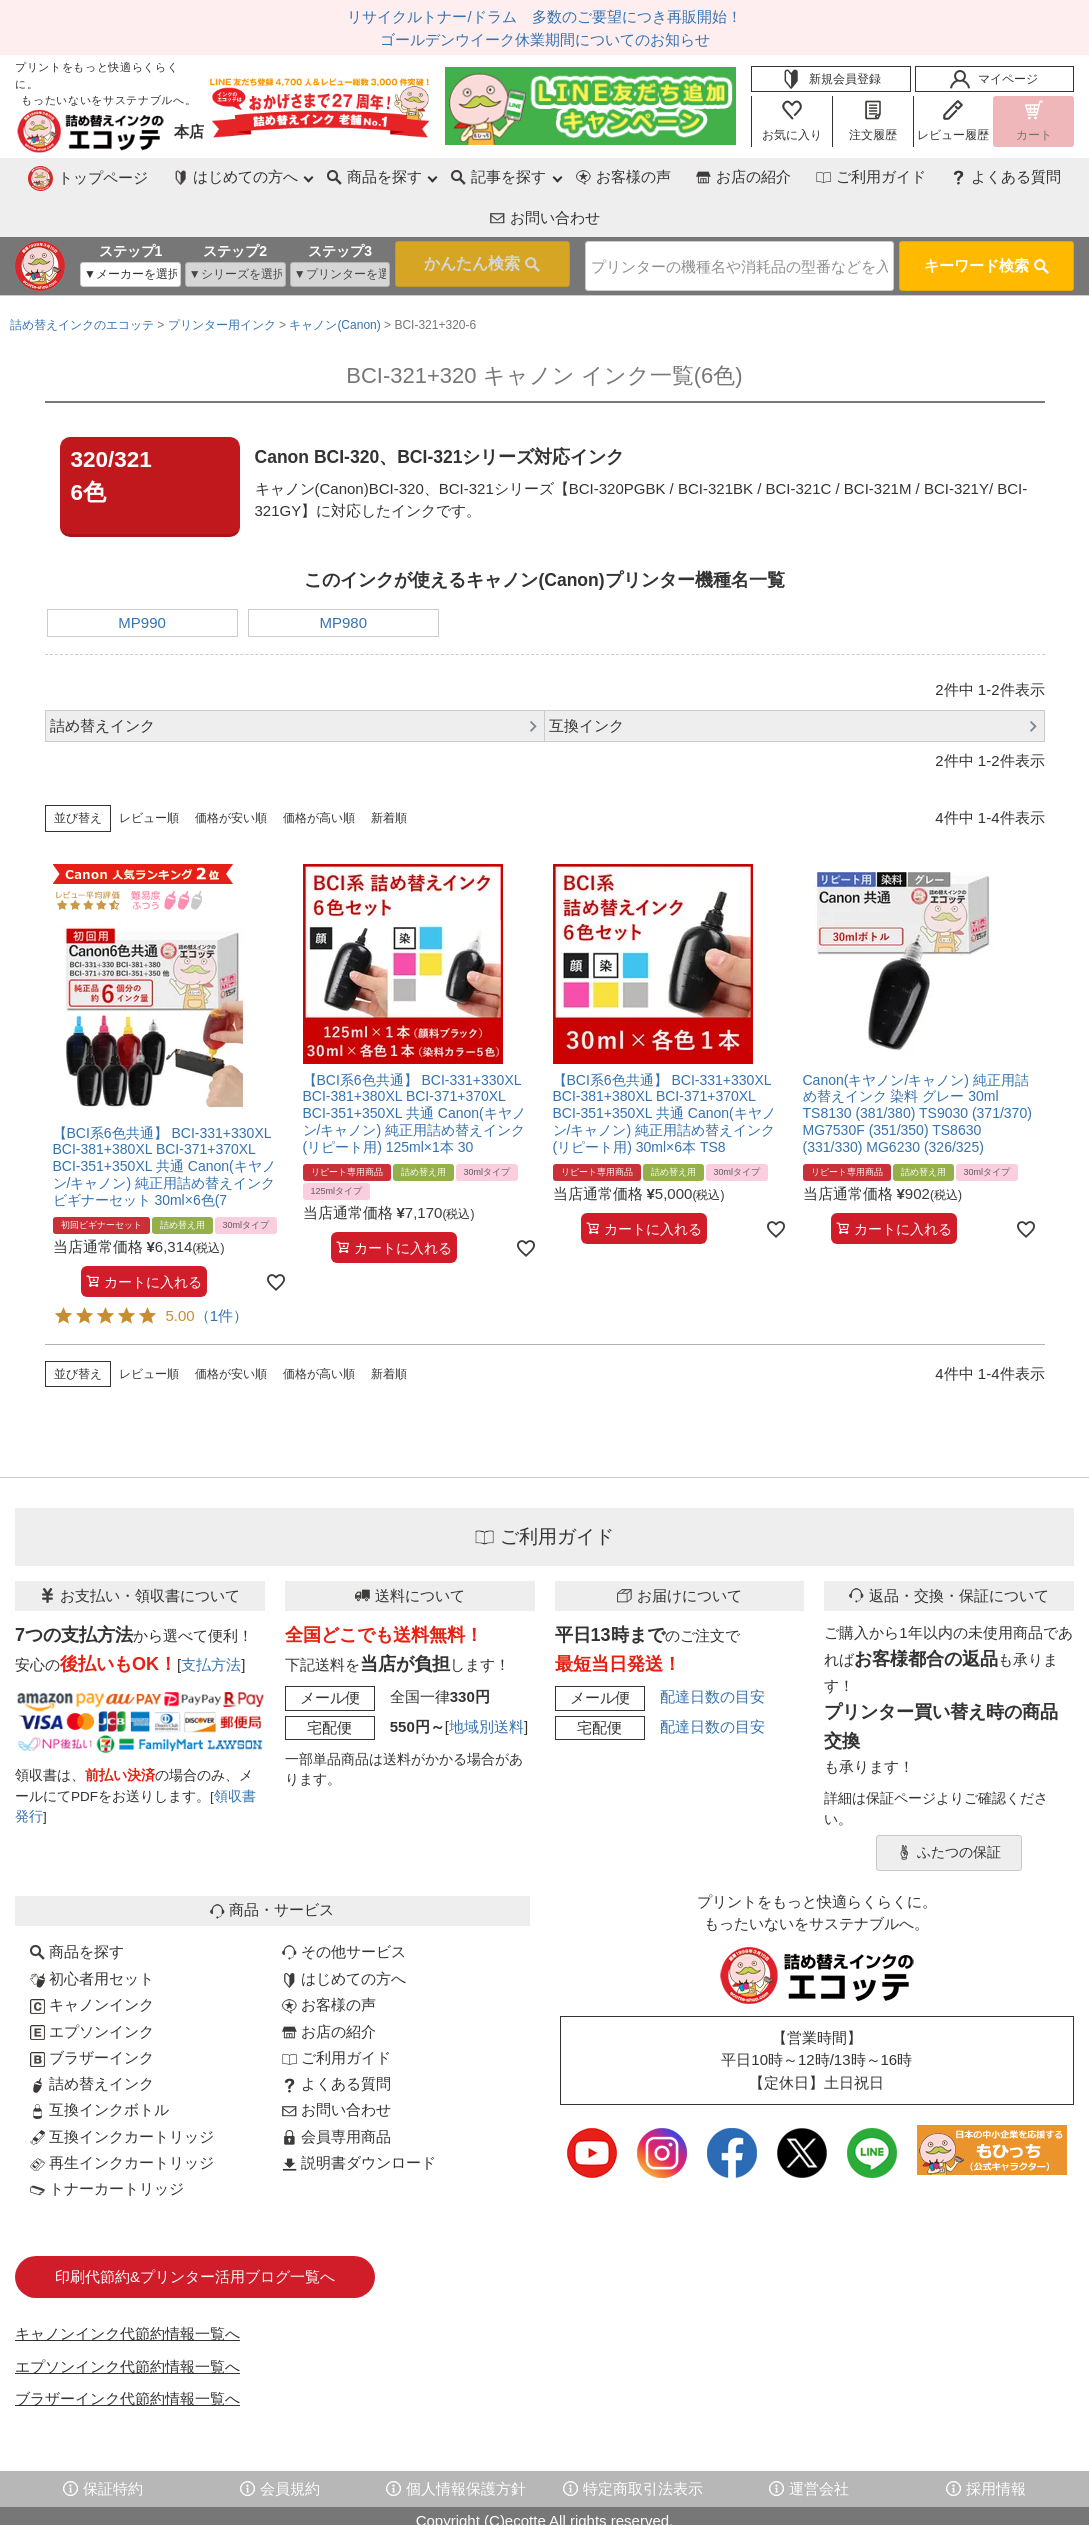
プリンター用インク (222, 279)
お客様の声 (482, 176)
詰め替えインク (92, 2037)
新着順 (389, 772)
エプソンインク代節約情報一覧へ (127, 2320)
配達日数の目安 (712, 1650)
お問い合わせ (1006, 176)
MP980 (344, 576)
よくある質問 (869, 176)
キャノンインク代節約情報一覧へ (127, 2287)
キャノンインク (92, 1958)
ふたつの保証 (949, 1807)
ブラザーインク (92, 2011)
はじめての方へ (344, 1932)
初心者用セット (92, 1932)
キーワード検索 (986, 222)
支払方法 (211, 1618)
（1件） (221, 1269)
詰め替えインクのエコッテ (82, 279)
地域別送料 (486, 1680)
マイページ (994, 79)
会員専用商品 (336, 2090)
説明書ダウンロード (359, 2116)
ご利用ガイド (733, 176)
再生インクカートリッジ (122, 2116)
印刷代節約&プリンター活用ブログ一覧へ (195, 2230)
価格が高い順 (319, 772)
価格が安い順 (231, 772)
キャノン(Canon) (334, 279)
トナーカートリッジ (107, 2142)
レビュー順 (149, 772)
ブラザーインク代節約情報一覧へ (127, 2352)
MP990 (142, 576)
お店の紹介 (603, 176)
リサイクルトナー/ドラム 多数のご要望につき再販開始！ (544, 16)
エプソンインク (92, 1985)
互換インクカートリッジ (122, 2090)
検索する (449, 223)
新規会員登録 (831, 79)
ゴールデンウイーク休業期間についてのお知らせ (545, 39)
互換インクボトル (99, 2063)
